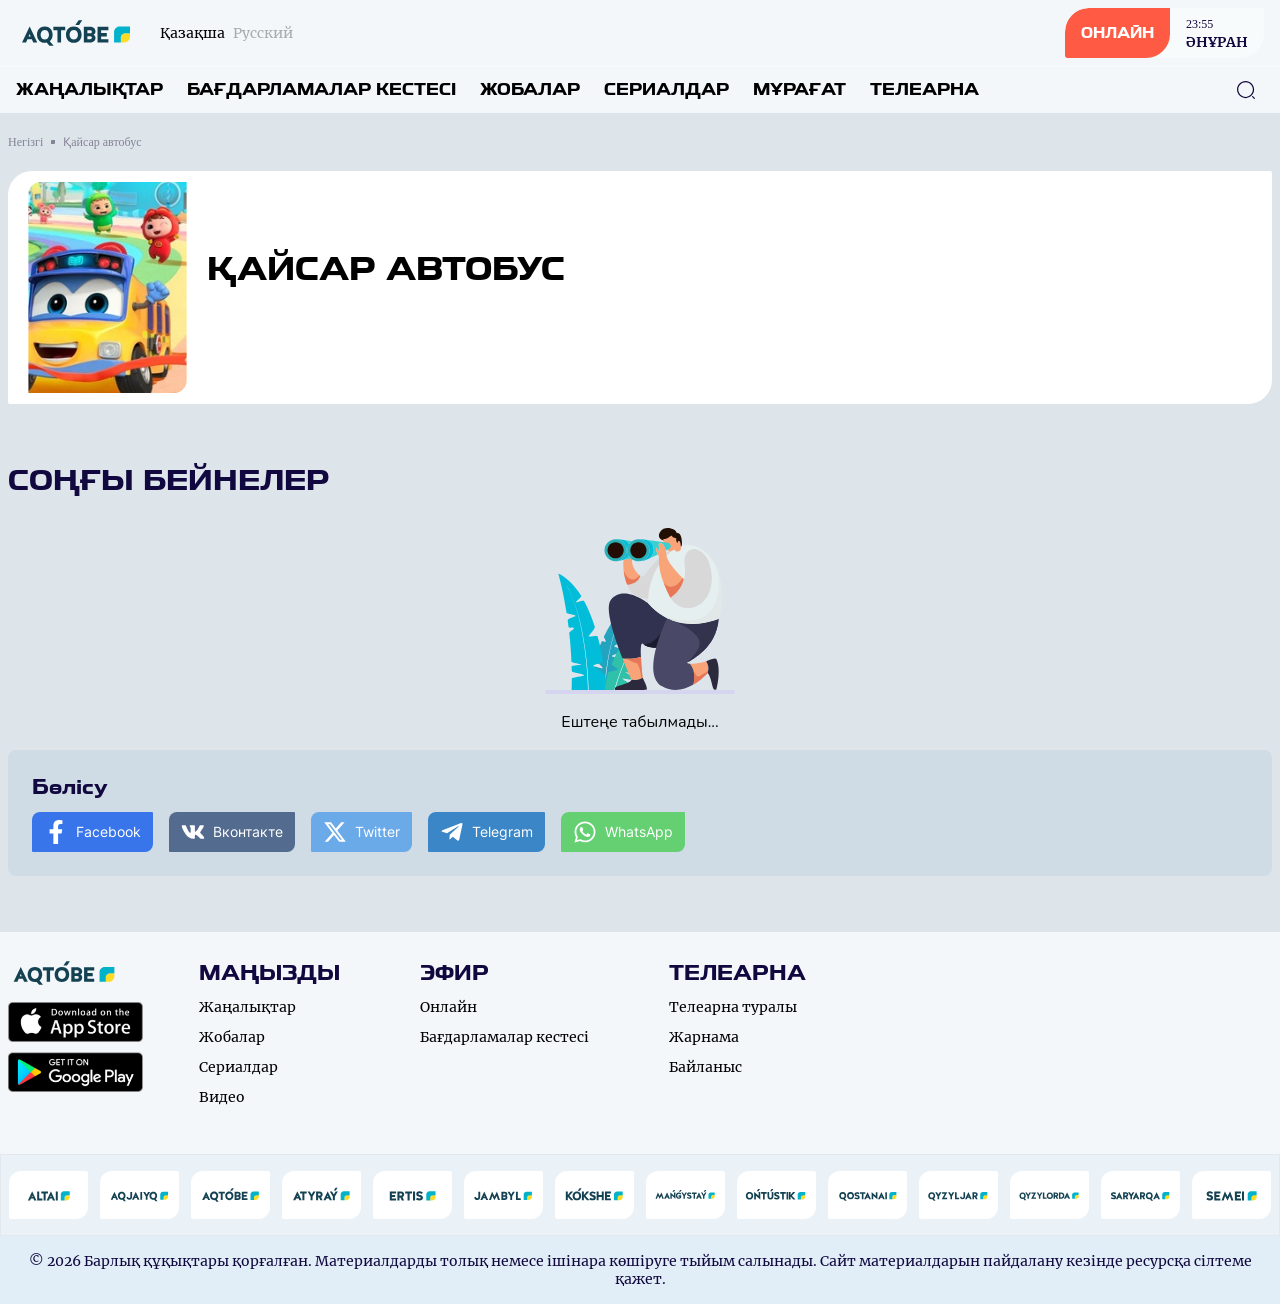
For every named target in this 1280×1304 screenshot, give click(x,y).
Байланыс (705, 1067)
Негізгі (25, 142)
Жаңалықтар (89, 89)
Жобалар (530, 89)
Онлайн (448, 1007)
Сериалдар (666, 89)
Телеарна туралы (733, 1007)
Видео (222, 1097)
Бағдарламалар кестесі (321, 89)
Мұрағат (799, 89)
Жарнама (704, 1037)
